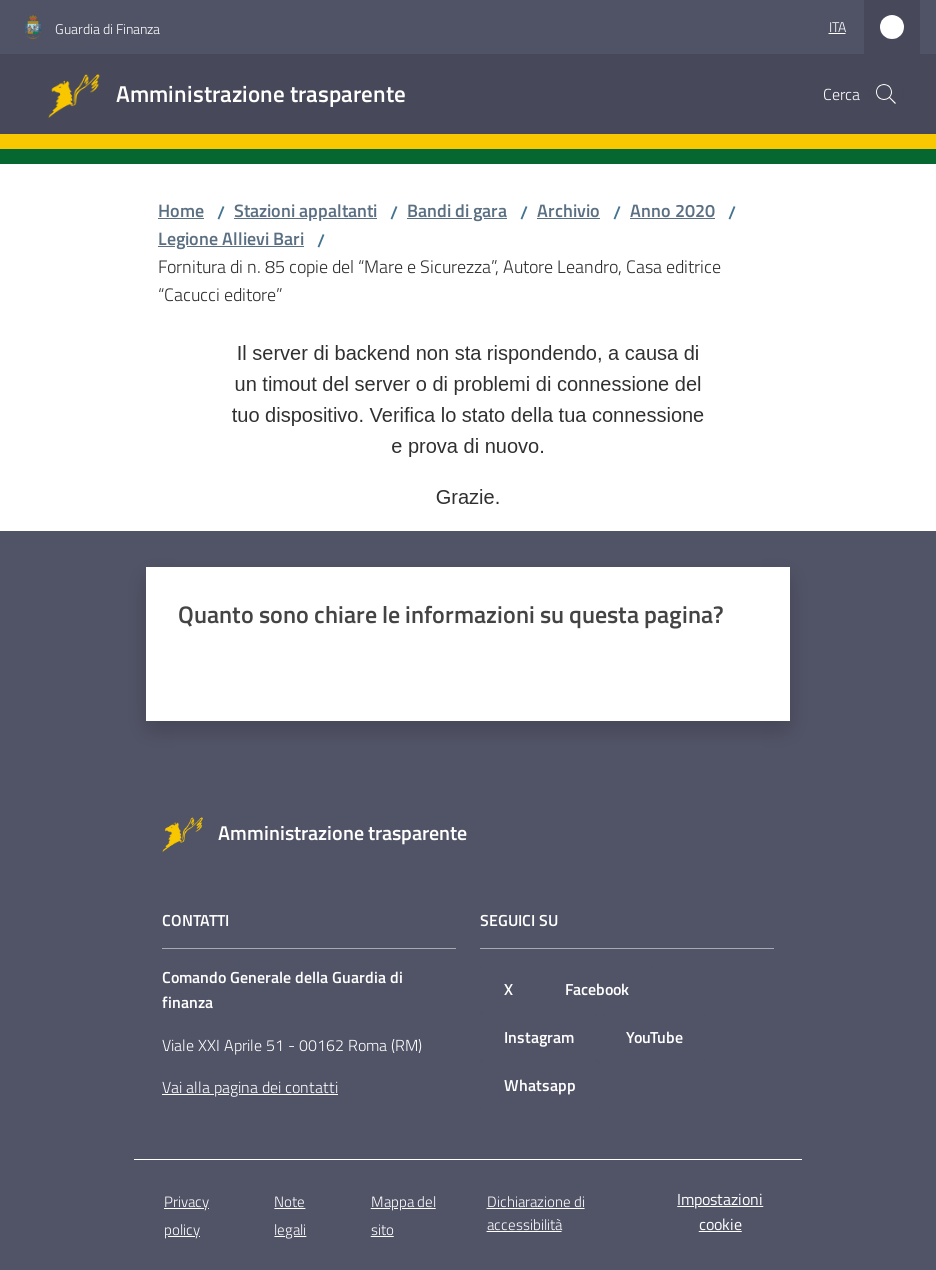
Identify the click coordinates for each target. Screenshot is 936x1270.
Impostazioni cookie (720, 1211)
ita (837, 26)
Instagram (539, 1037)
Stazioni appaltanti (305, 210)
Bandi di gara (457, 210)
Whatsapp (540, 1085)
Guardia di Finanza (107, 28)
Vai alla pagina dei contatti (250, 1087)
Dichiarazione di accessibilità (536, 1213)
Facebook (597, 989)
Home (181, 210)
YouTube (654, 1037)
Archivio (568, 210)
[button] (886, 94)
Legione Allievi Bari (231, 238)
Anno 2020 (672, 210)
